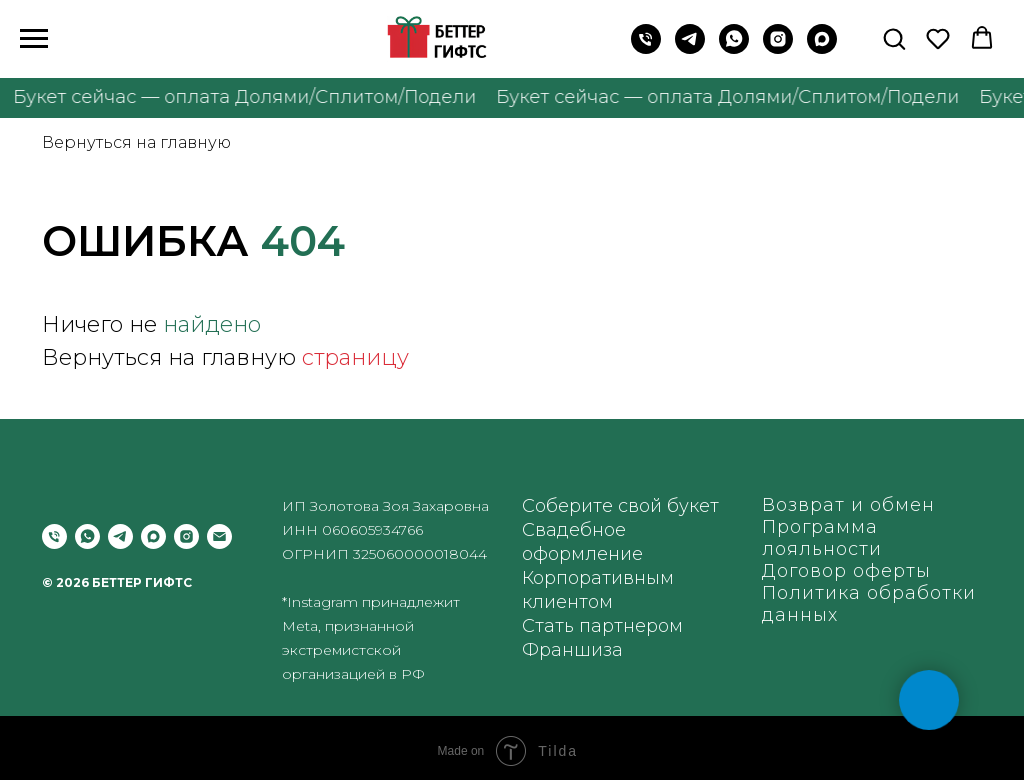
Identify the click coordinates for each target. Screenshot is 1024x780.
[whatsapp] (87, 536)
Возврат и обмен (848, 505)
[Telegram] (690, 48)
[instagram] (778, 48)
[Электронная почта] (219, 536)
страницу (355, 357)
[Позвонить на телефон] (646, 48)
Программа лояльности (822, 538)
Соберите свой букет (620, 506)
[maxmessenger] (822, 48)
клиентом (567, 602)
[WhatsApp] (734, 48)
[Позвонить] (54, 536)
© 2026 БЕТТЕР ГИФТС (117, 582)
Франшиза (572, 650)
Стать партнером (602, 626)
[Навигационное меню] (34, 39)
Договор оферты (846, 571)
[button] (894, 38)
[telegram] (120, 536)
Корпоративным (598, 578)
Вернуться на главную (136, 142)
